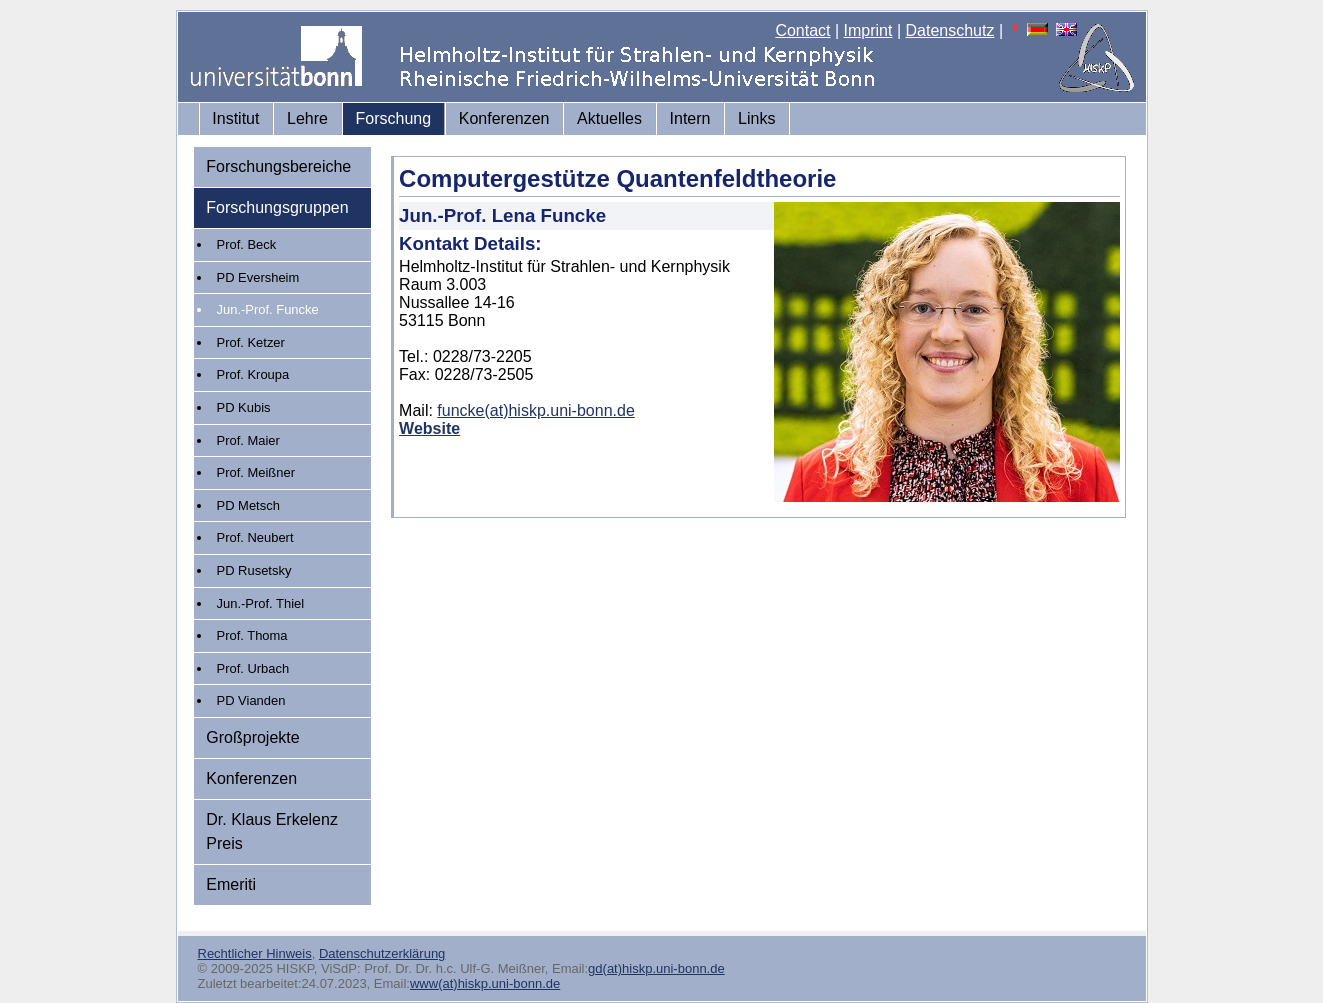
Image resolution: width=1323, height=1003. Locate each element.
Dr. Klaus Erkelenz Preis (272, 831)
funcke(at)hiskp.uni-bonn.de (535, 410)
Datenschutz (950, 30)
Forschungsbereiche (278, 166)
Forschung (394, 118)
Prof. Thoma (252, 635)
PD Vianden (251, 700)
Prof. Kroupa (253, 374)
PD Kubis (244, 407)
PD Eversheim (258, 277)
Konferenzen (504, 118)
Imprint (868, 30)
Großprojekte (252, 737)
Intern (690, 118)
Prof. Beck (247, 244)
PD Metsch (248, 505)
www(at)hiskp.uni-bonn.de (485, 983)
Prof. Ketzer (251, 342)
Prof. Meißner (256, 472)
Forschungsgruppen (277, 207)
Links (756, 118)
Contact (802, 30)
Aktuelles (609, 118)
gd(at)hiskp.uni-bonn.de (656, 968)
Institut (235, 118)
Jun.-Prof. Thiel (261, 603)
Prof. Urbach (253, 668)
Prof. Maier (248, 440)
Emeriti (231, 884)
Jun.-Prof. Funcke (268, 309)
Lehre (307, 118)
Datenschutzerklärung (382, 953)
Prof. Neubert (255, 537)
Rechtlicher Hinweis (255, 953)
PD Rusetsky (254, 570)
